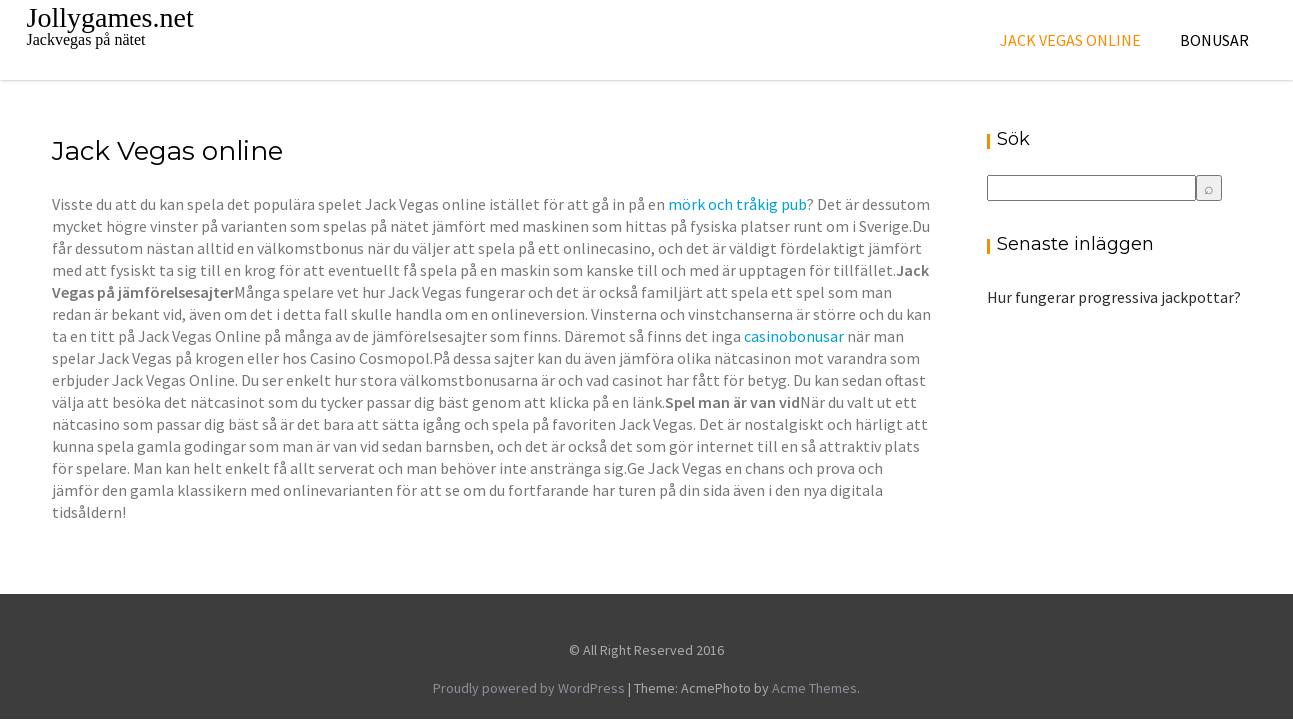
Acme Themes (814, 688)
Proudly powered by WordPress (529, 688)
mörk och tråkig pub (737, 204)
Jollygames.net (110, 17)
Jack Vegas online (1070, 40)
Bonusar (1214, 40)
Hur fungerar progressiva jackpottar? (1114, 297)
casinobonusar (794, 336)
